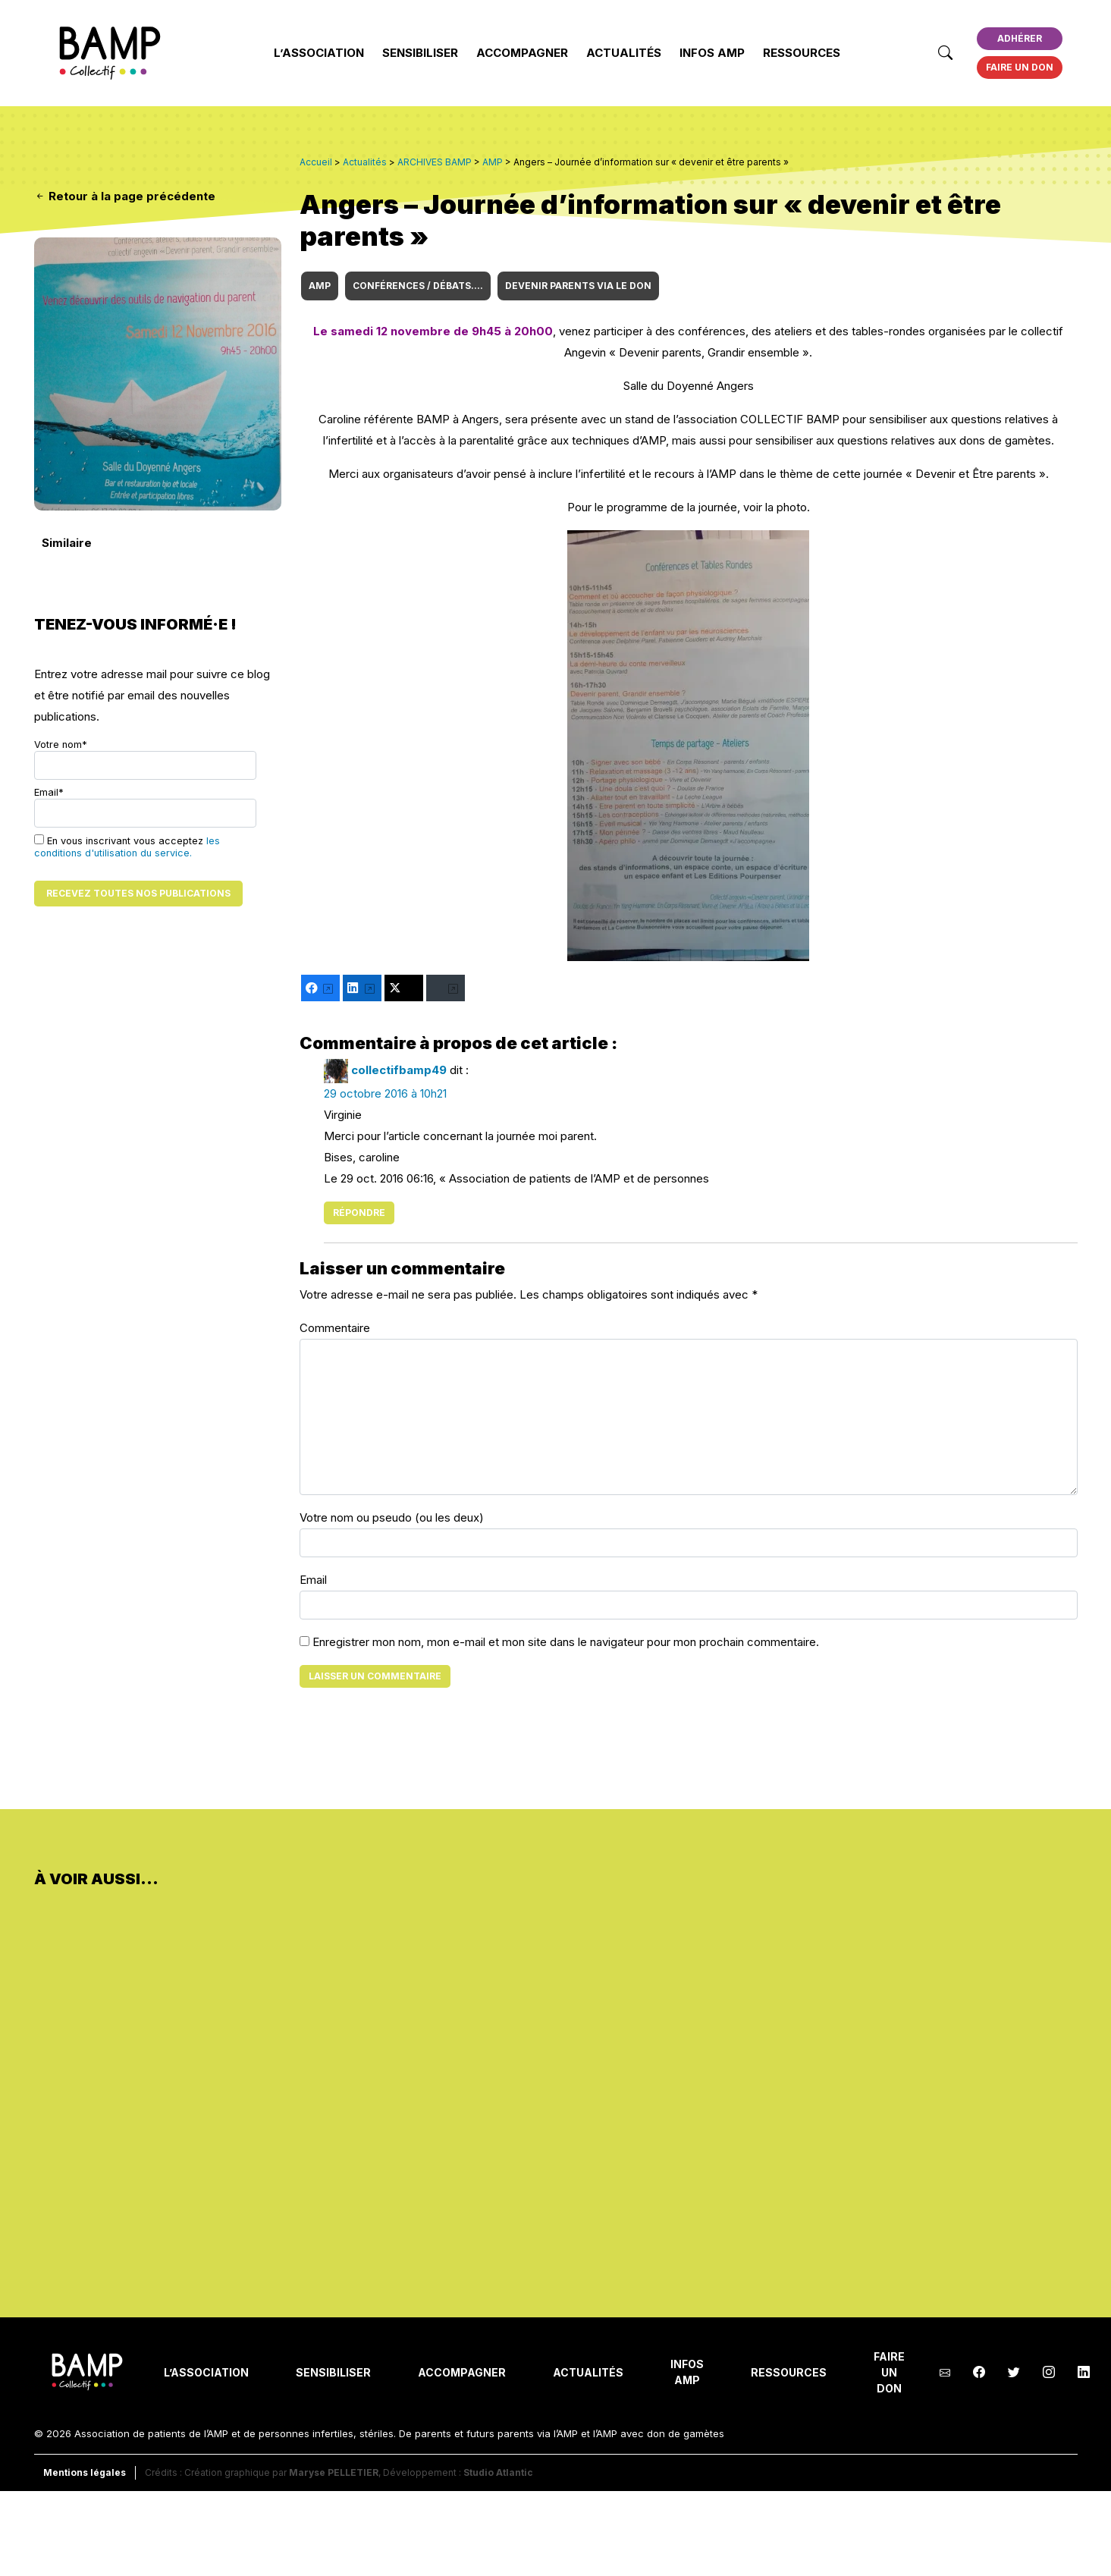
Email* (145, 807)
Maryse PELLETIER (333, 2472)
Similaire (67, 543)
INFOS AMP (712, 53)
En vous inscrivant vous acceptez (127, 846)
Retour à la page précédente (124, 196)
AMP (320, 285)
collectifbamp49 (399, 1070)
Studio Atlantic (498, 2472)
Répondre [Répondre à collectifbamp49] (359, 1212)
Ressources (801, 53)
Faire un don (1019, 67)
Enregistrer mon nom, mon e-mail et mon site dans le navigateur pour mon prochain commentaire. (565, 1642)
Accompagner (522, 53)
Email (313, 1579)
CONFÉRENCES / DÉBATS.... (418, 285)
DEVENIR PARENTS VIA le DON (578, 285)
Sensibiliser (420, 53)
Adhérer (1019, 38)
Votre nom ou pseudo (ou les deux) (392, 1517)
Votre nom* (145, 759)
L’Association (319, 53)
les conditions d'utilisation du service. (127, 847)
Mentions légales (84, 2472)
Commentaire (335, 1328)
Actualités (623, 53)
